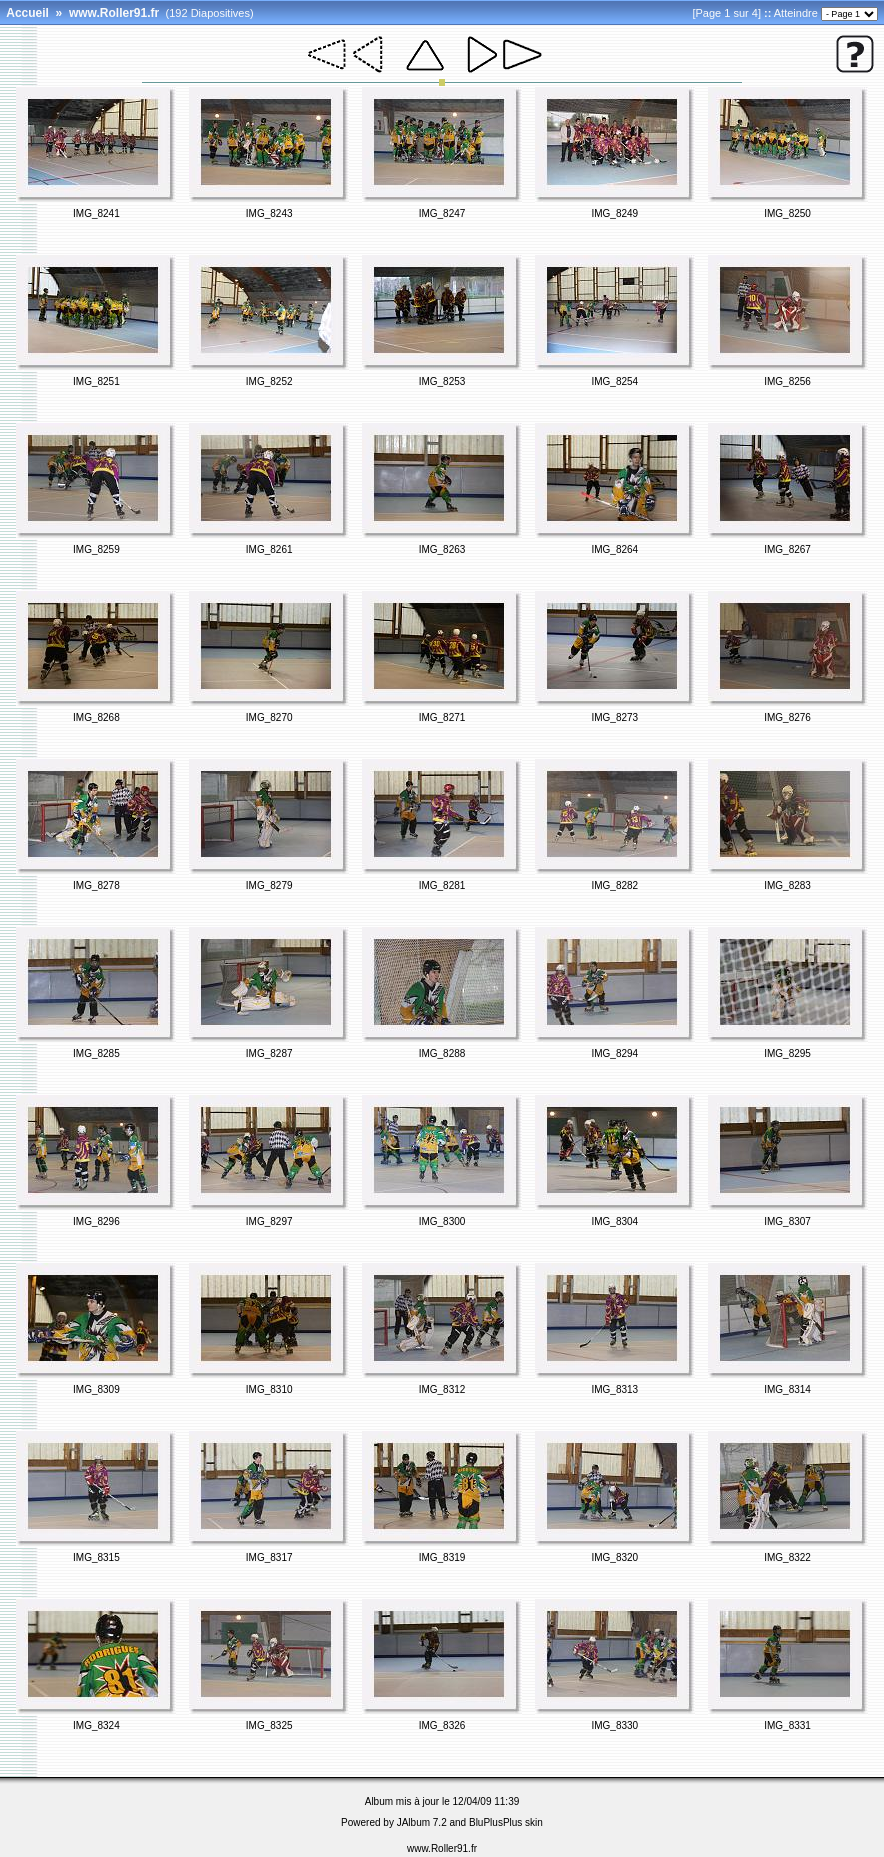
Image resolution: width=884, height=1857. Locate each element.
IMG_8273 (614, 717)
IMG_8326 (442, 1725)
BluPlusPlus (495, 1822)
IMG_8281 (442, 885)
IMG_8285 (96, 1053)
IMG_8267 (787, 549)
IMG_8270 (269, 717)
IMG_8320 (614, 1557)
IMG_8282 (614, 885)
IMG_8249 (614, 213)
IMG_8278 (96, 885)
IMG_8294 (614, 1053)
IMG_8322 (787, 1557)
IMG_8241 (96, 213)
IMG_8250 (787, 213)
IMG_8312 (442, 1389)
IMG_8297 (269, 1221)
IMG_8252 (269, 381)
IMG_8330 (614, 1725)
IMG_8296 (96, 1221)
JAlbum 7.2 (422, 1822)
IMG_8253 (442, 381)
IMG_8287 (269, 1053)
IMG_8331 (787, 1725)
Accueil (27, 13)
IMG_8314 (787, 1389)
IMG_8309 (96, 1389)
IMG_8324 (96, 1725)
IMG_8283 (787, 885)
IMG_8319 (442, 1557)
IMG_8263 (442, 549)
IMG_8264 (614, 549)
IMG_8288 (442, 1053)
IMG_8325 (269, 1725)
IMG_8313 (614, 1389)
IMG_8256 (787, 381)
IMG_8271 (442, 717)
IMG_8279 (269, 885)
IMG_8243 (269, 213)
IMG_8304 (614, 1221)
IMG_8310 (269, 1389)
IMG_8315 (96, 1557)
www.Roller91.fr (114, 13)
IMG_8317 (269, 1557)
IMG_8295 (787, 1053)
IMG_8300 (442, 1221)
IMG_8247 (442, 213)
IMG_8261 (269, 549)
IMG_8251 (96, 381)
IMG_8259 (96, 549)
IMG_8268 (96, 717)
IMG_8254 (614, 381)
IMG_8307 (787, 1221)
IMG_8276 (787, 717)
